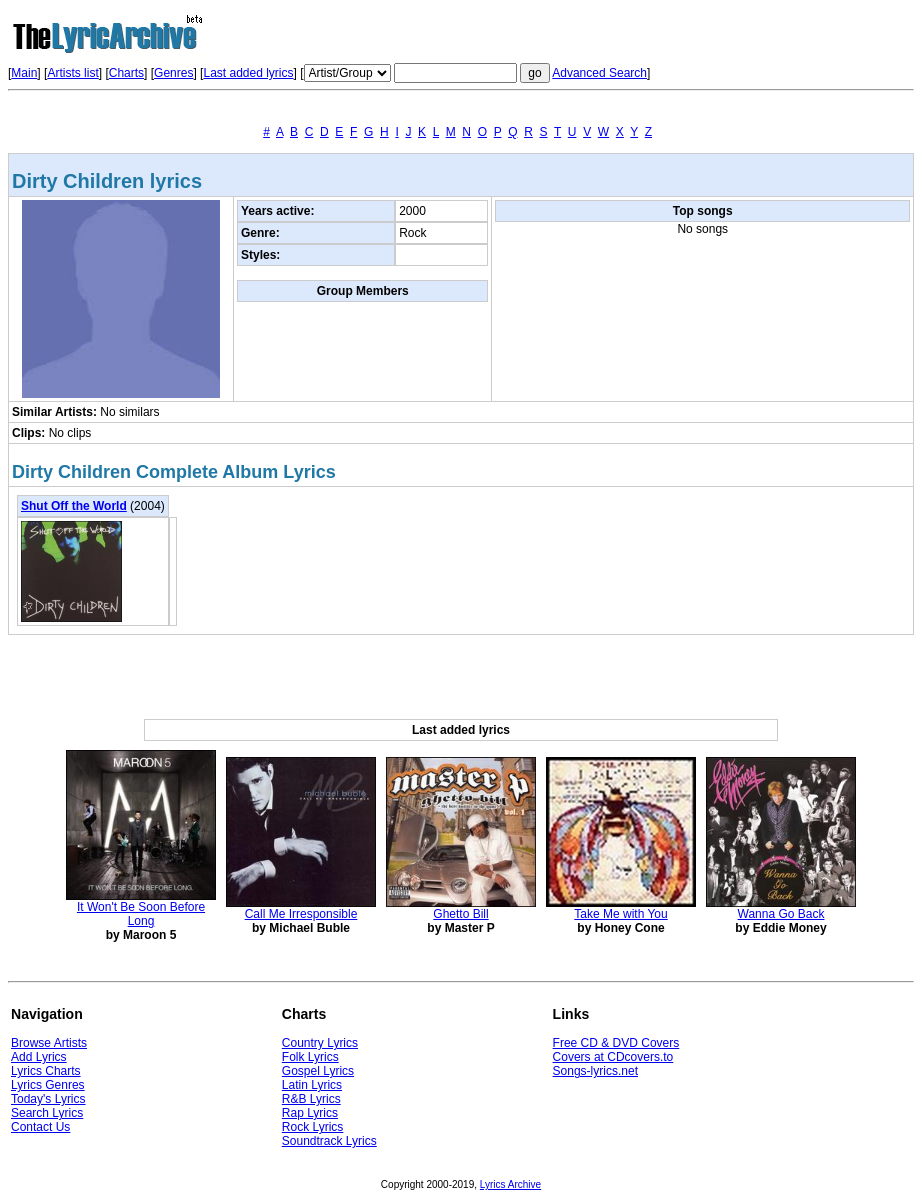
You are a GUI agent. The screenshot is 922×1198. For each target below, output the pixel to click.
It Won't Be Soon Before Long (141, 914)
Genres (173, 73)
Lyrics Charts (46, 1071)
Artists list (72, 73)
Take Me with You (620, 914)
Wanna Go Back (781, 914)
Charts (126, 73)
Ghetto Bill (460, 914)
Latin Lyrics (312, 1085)
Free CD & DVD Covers (616, 1043)
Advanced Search (599, 73)
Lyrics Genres (48, 1085)
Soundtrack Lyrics (329, 1141)
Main (24, 73)
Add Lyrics (39, 1057)
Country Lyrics (320, 1043)
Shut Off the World (74, 506)
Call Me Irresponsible (301, 914)
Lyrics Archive (510, 1184)
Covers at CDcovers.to (613, 1057)
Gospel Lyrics (318, 1071)
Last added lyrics (248, 73)
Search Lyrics (47, 1113)
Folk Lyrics (310, 1057)
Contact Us (40, 1127)
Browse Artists (49, 1043)
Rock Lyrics (313, 1127)
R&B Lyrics (311, 1099)
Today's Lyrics (48, 1099)
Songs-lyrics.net (595, 1071)
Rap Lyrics (310, 1113)
